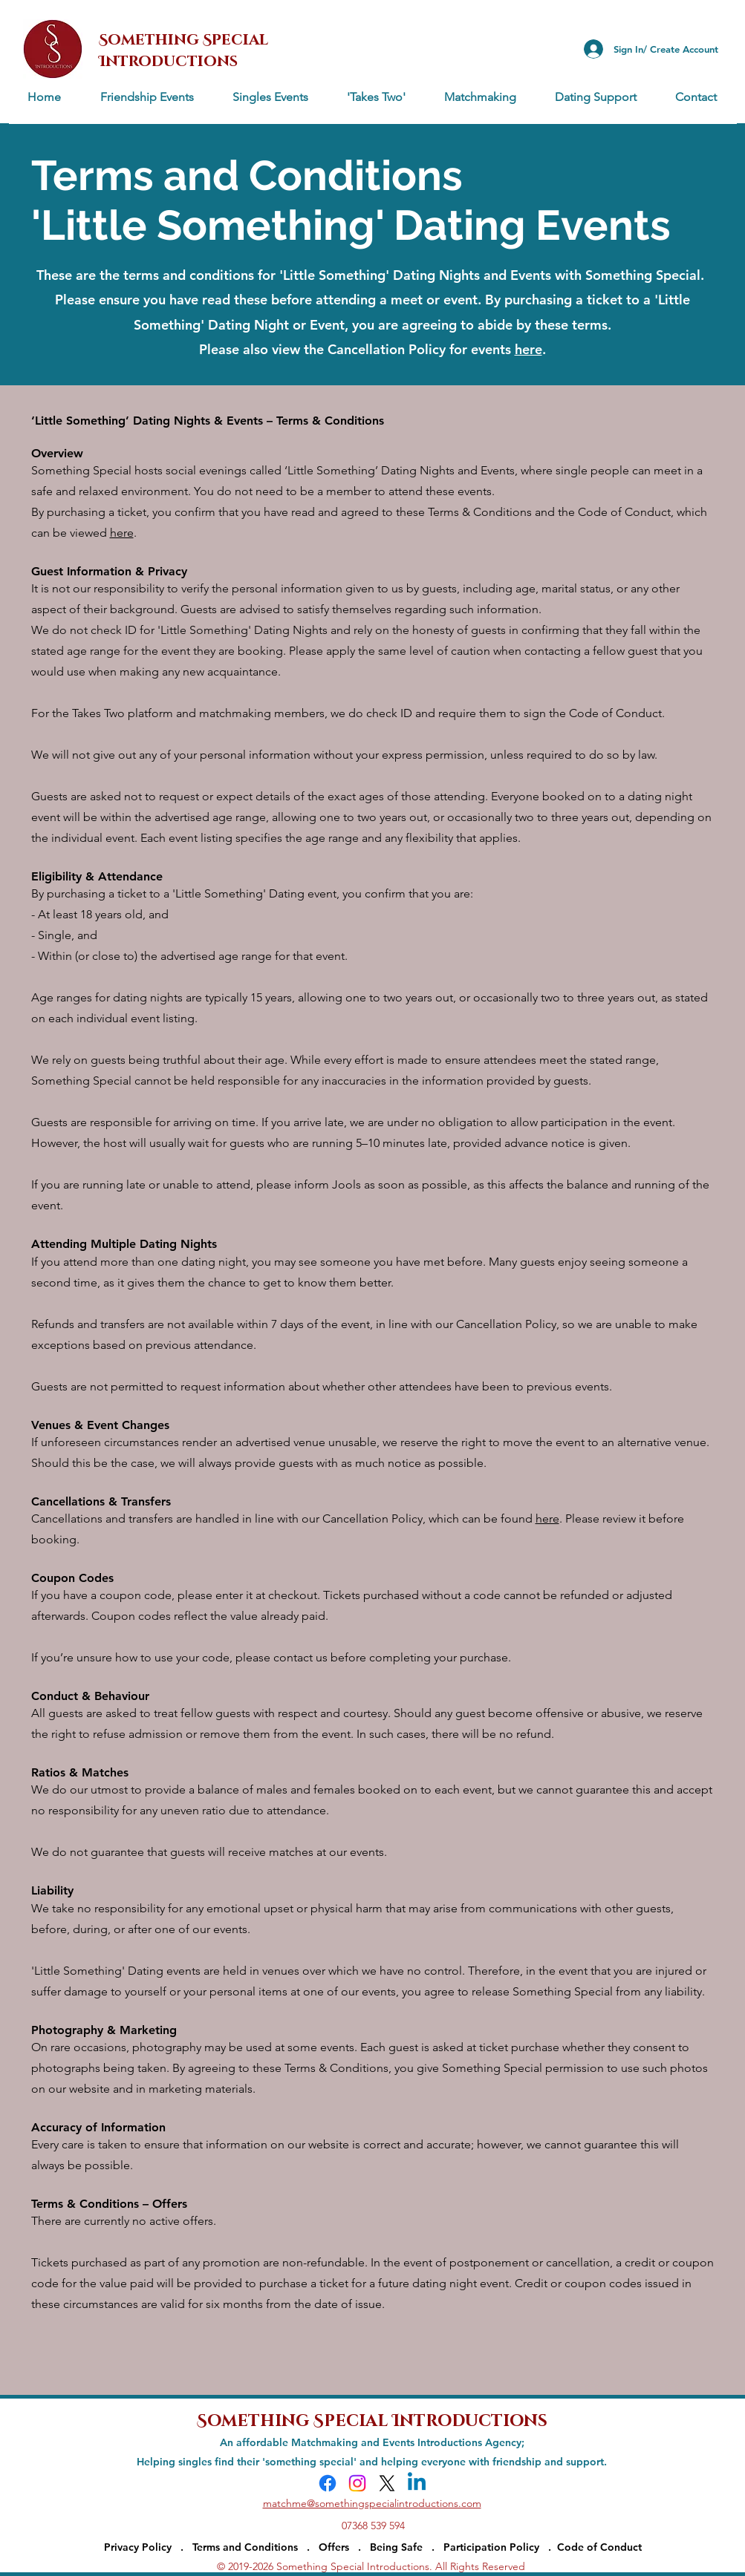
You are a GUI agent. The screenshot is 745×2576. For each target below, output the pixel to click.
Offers (334, 2547)
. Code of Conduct (595, 2547)
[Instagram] (357, 2483)
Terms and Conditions (245, 2547)
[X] (387, 2483)
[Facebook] (327, 2483)
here (122, 533)
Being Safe (396, 2547)
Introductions (469, 2419)
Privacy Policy (138, 2547)
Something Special (294, 2419)
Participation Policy (495, 2547)
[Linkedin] (417, 2483)
